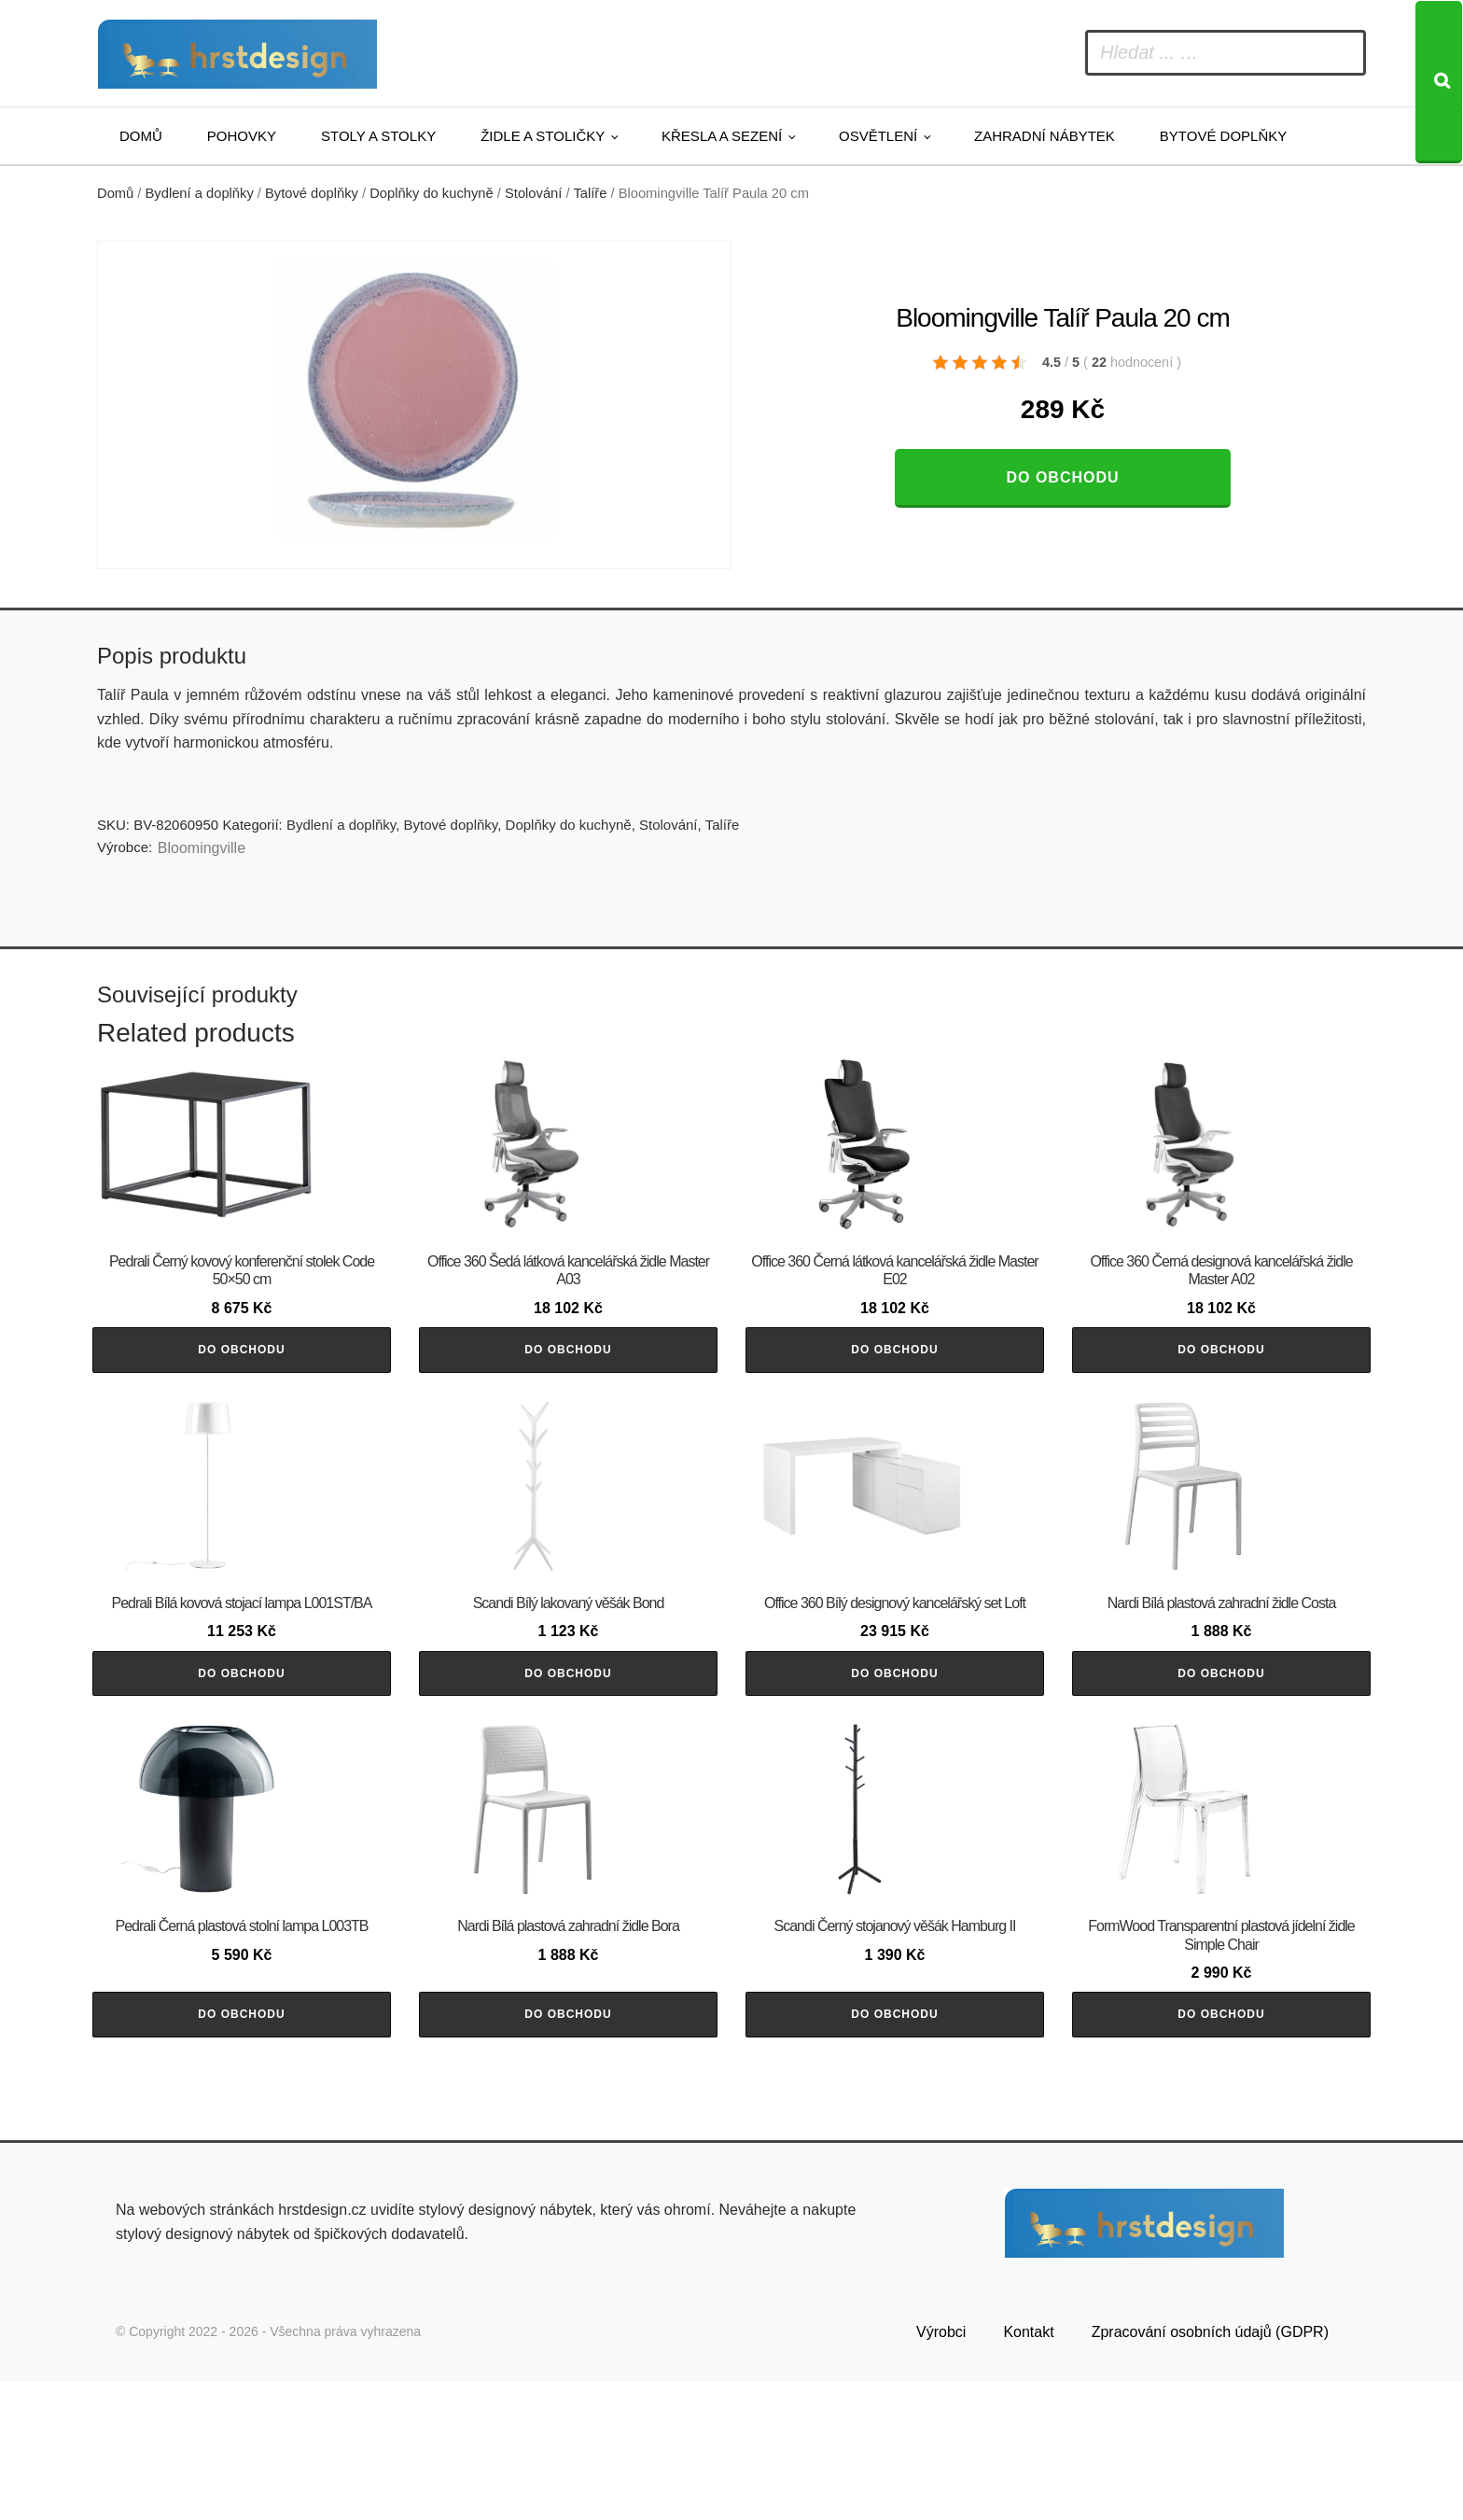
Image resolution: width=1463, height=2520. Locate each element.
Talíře (589, 193)
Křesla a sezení (722, 136)
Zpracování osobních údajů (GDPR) (1210, 2470)
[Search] (1438, 82)
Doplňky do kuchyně (431, 193)
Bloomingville (201, 848)
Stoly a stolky (378, 136)
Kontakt (1028, 2470)
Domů (140, 136)
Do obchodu (1062, 477)
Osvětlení (878, 136)
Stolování (533, 193)
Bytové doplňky (1223, 136)
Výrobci (941, 2470)
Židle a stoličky (543, 136)
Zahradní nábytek (1044, 136)
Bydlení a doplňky (200, 193)
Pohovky (241, 136)
